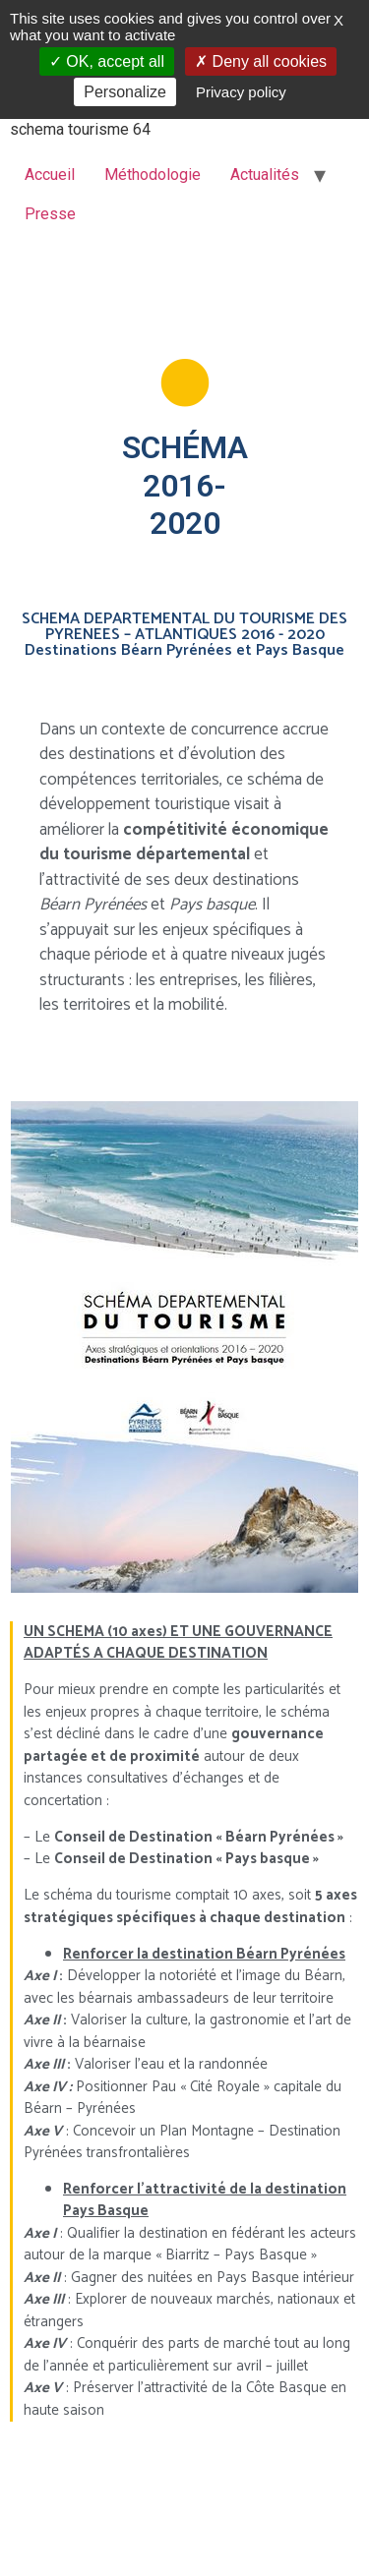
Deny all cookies (261, 61)
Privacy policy (241, 92)
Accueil (50, 174)
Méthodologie (152, 174)
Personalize (125, 92)
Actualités (264, 174)
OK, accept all (106, 61)
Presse (50, 214)
